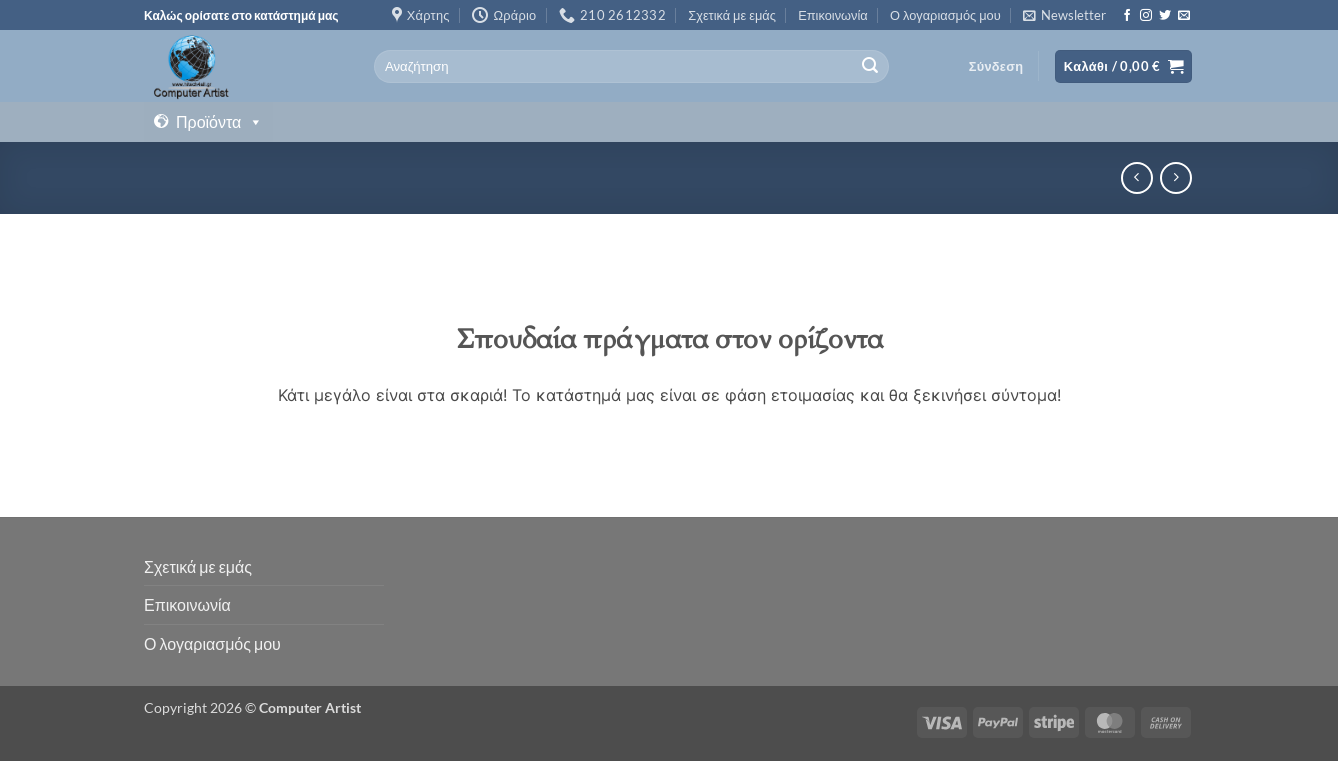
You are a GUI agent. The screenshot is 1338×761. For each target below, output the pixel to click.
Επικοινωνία (832, 15)
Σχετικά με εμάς (732, 15)
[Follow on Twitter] (1165, 16)
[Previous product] (1175, 177)
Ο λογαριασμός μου (945, 15)
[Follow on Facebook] (1127, 16)
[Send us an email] (1184, 16)
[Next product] (1136, 177)
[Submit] (870, 67)
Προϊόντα (219, 122)
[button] (1064, 15)
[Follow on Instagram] (1146, 16)
